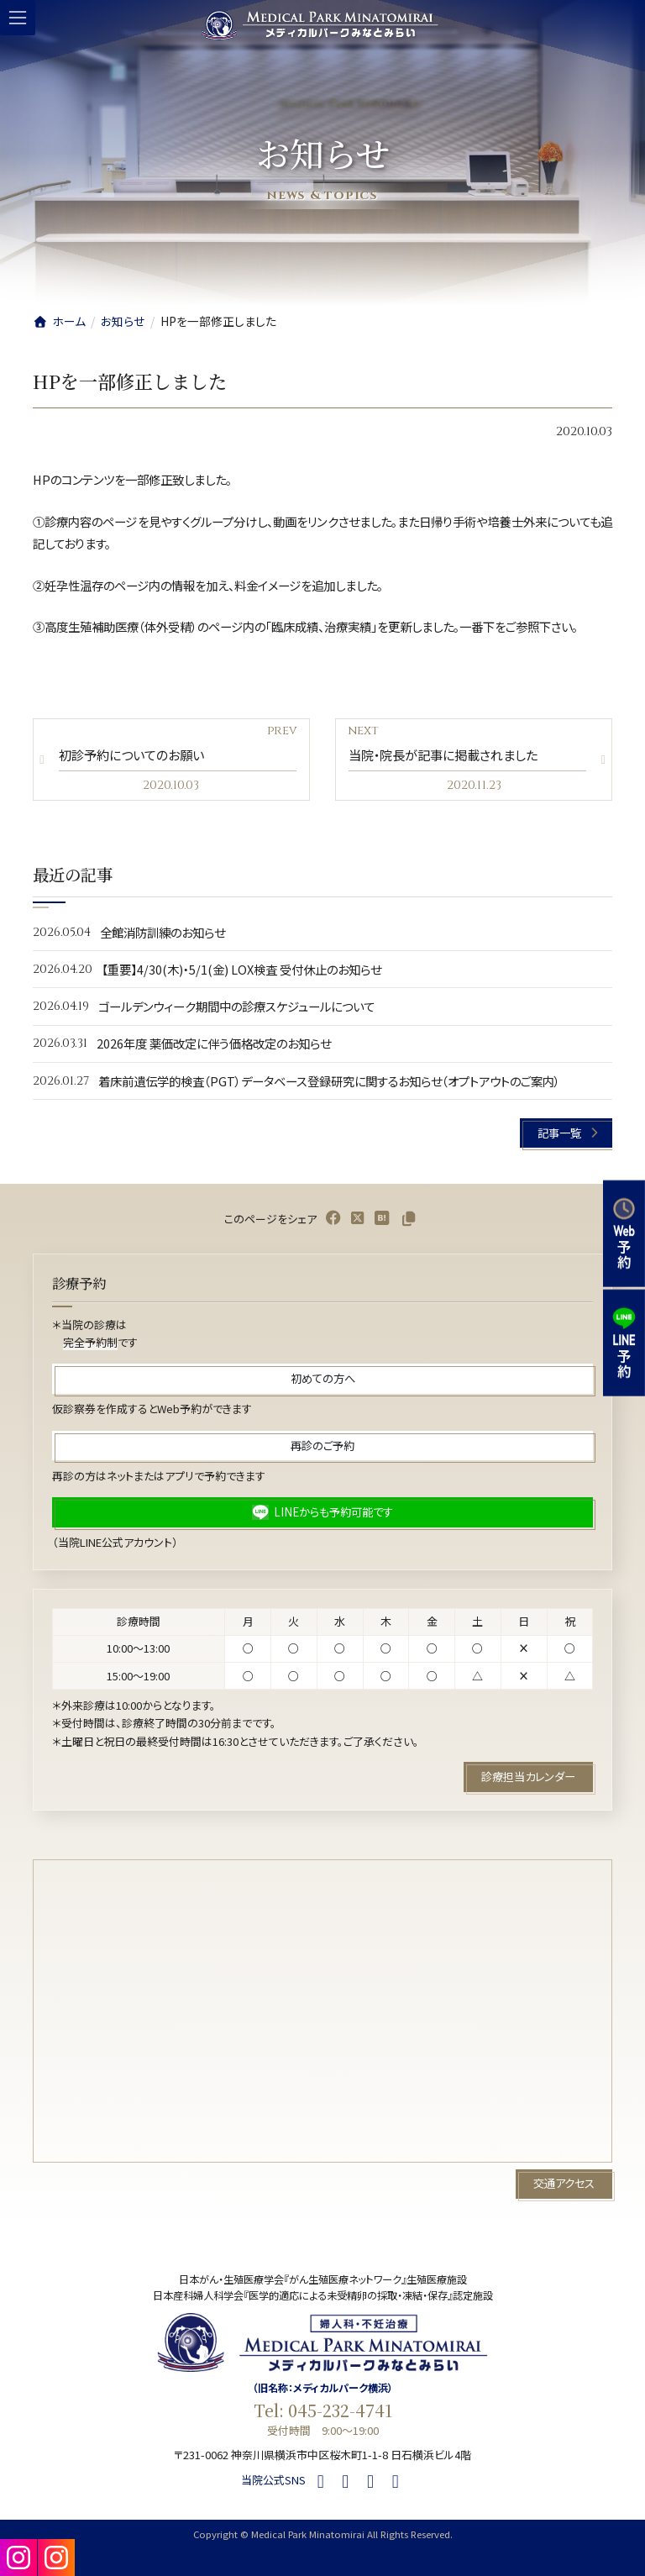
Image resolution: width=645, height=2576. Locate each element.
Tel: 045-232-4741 (323, 2410)
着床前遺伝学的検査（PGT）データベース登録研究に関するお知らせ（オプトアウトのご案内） (329, 1080)
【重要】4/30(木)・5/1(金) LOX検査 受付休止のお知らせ (241, 968)
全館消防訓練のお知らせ (162, 931)
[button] (566, 1133)
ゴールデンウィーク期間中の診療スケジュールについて (236, 1006)
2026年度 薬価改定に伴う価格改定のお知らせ (214, 1043)
